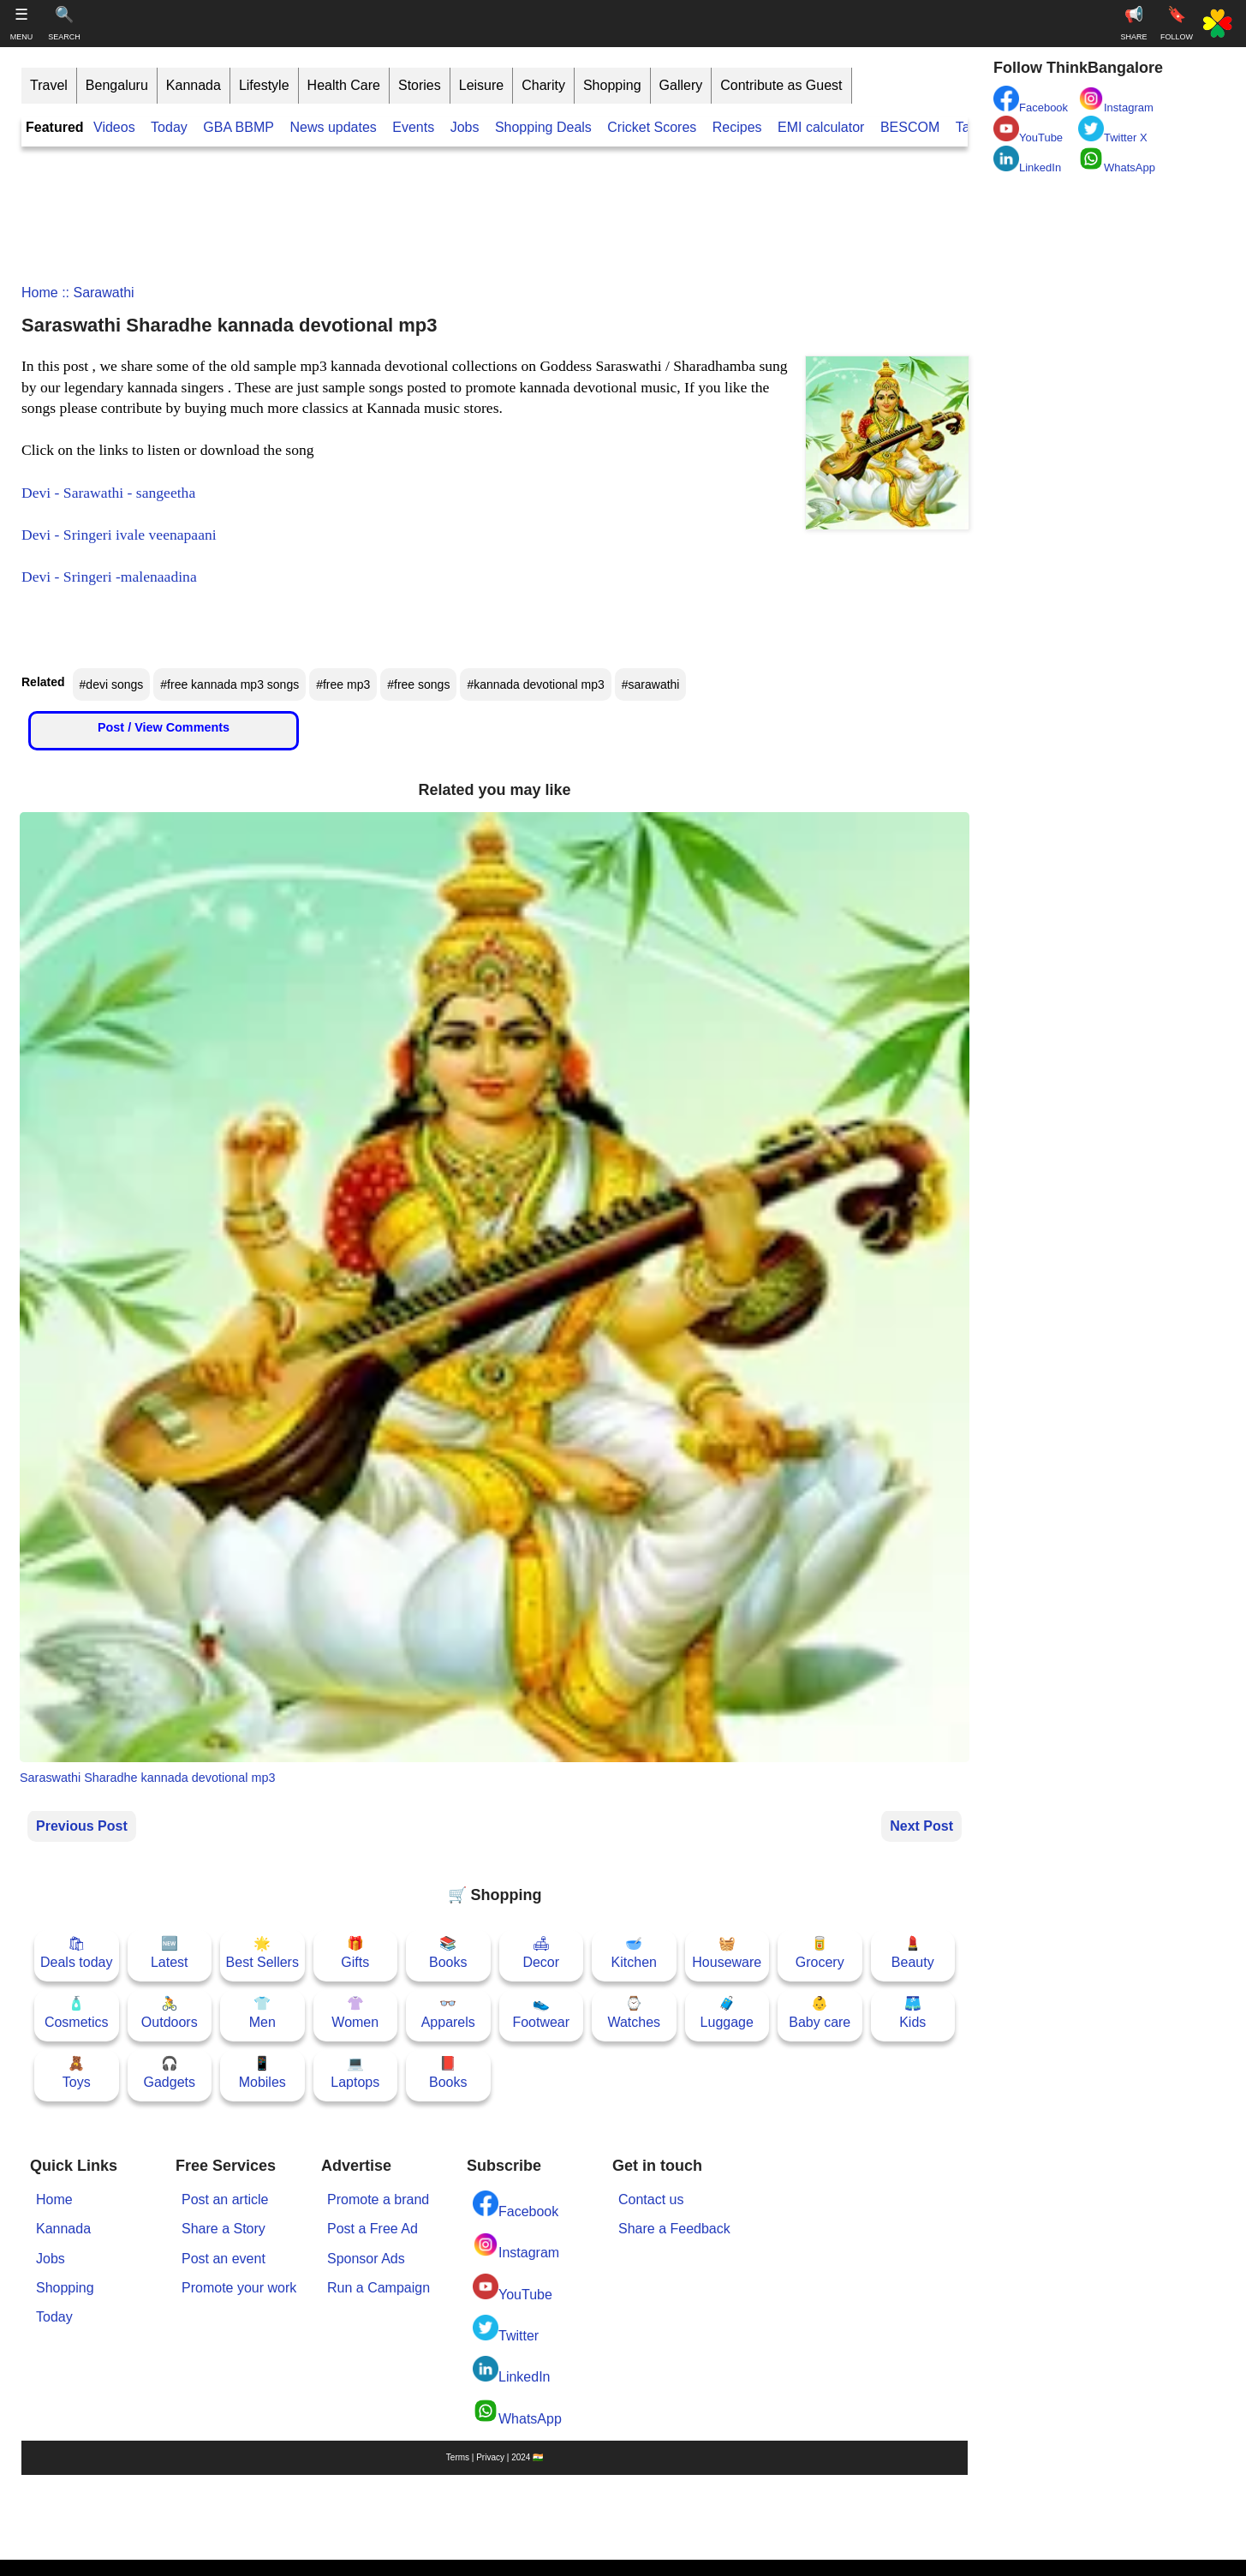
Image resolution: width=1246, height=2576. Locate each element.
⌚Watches (633, 2012)
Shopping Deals (545, 127)
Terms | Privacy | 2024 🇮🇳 (494, 2457)
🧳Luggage (727, 2012)
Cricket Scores (651, 127)
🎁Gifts (355, 1952)
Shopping (612, 85)
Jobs (465, 127)
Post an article (225, 2199)
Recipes (737, 127)
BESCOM (909, 127)
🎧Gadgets (169, 2072)
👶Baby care (819, 2012)
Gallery (681, 85)
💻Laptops (355, 2072)
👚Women (355, 2012)
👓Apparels (448, 2012)
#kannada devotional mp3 (535, 684)
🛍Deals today (76, 1952)
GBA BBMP (238, 127)
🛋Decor (540, 1952)
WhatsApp (517, 2412)
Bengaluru (117, 85)
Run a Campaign (378, 2287)
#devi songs (112, 684)
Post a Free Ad (372, 2228)
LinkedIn (512, 2370)
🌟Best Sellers (262, 1952)
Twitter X (1113, 130)
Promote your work (239, 2287)
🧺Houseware (726, 1952)
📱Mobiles (262, 2072)
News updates (332, 127)
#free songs (418, 684)
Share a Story (223, 2228)
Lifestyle (264, 85)
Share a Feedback (674, 2228)
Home (39, 292)
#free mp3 (343, 684)
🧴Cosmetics (77, 2012)
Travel (49, 85)
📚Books (448, 1952)
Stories (419, 85)
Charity (543, 85)
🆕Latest (169, 1952)
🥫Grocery (820, 1952)
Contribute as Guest (781, 85)
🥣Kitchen (634, 1952)
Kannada (193, 85)
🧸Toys (77, 2072)
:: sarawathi (96, 292)
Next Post (921, 1826)
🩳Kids (912, 2012)
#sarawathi (651, 684)
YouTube (512, 2288)
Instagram (516, 2246)
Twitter (506, 2329)
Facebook (515, 2204)
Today (169, 127)
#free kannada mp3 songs (229, 684)
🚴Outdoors (169, 2012)
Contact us (650, 2199)
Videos (114, 127)
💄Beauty (912, 1952)
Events (413, 127)
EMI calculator (821, 127)
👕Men (262, 2012)
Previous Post (82, 1826)
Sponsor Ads (366, 2258)
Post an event (223, 2258)
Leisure (481, 85)
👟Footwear (540, 2012)
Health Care (343, 85)
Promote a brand (378, 2199)
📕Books (448, 2072)
